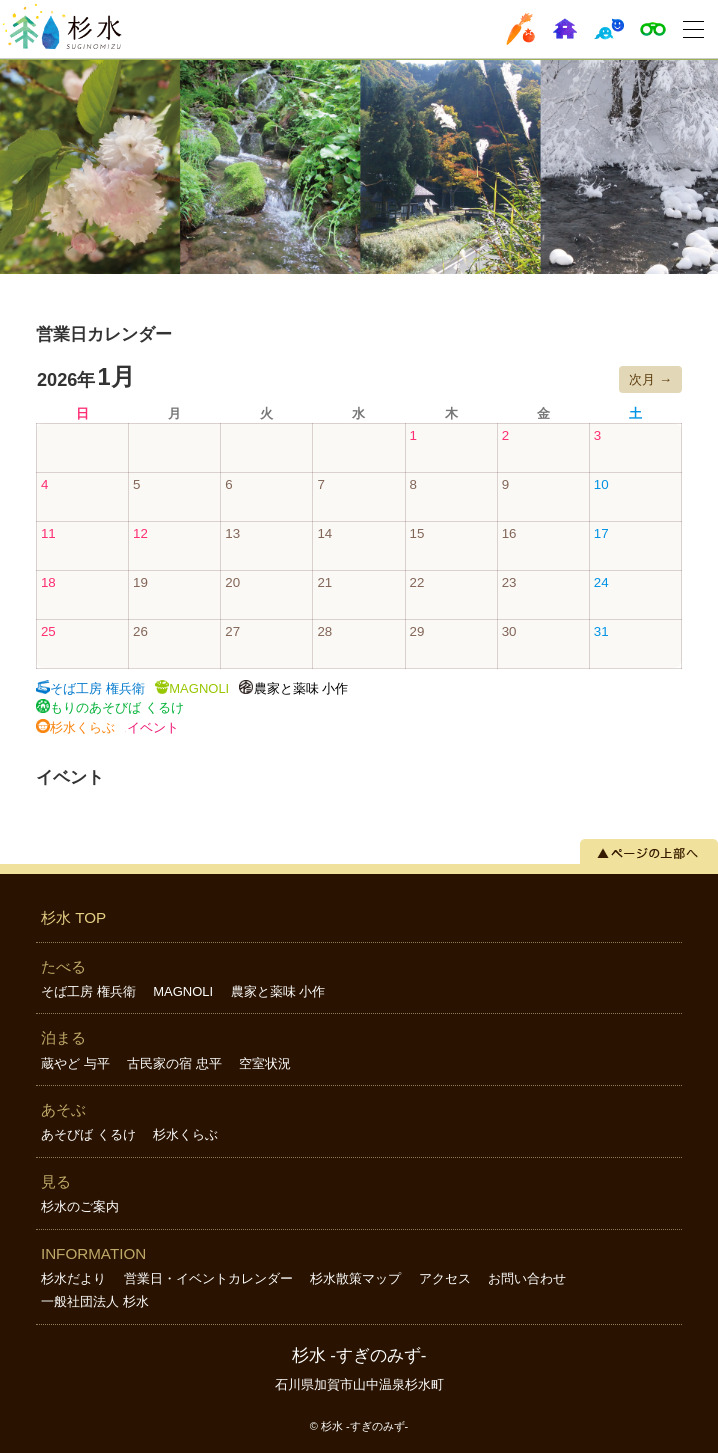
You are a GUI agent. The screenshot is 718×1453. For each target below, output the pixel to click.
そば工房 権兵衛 (88, 991)
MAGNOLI (183, 991)
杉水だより (73, 1278)
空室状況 (265, 1063)
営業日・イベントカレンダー (208, 1278)
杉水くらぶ (185, 1134)
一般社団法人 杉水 (95, 1301)
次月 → (650, 379)
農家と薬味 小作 (278, 991)
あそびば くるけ (88, 1134)
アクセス (445, 1278)
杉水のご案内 (80, 1206)
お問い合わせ (527, 1278)
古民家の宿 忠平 (174, 1063)
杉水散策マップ (355, 1278)
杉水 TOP (73, 917)
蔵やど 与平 (75, 1063)
